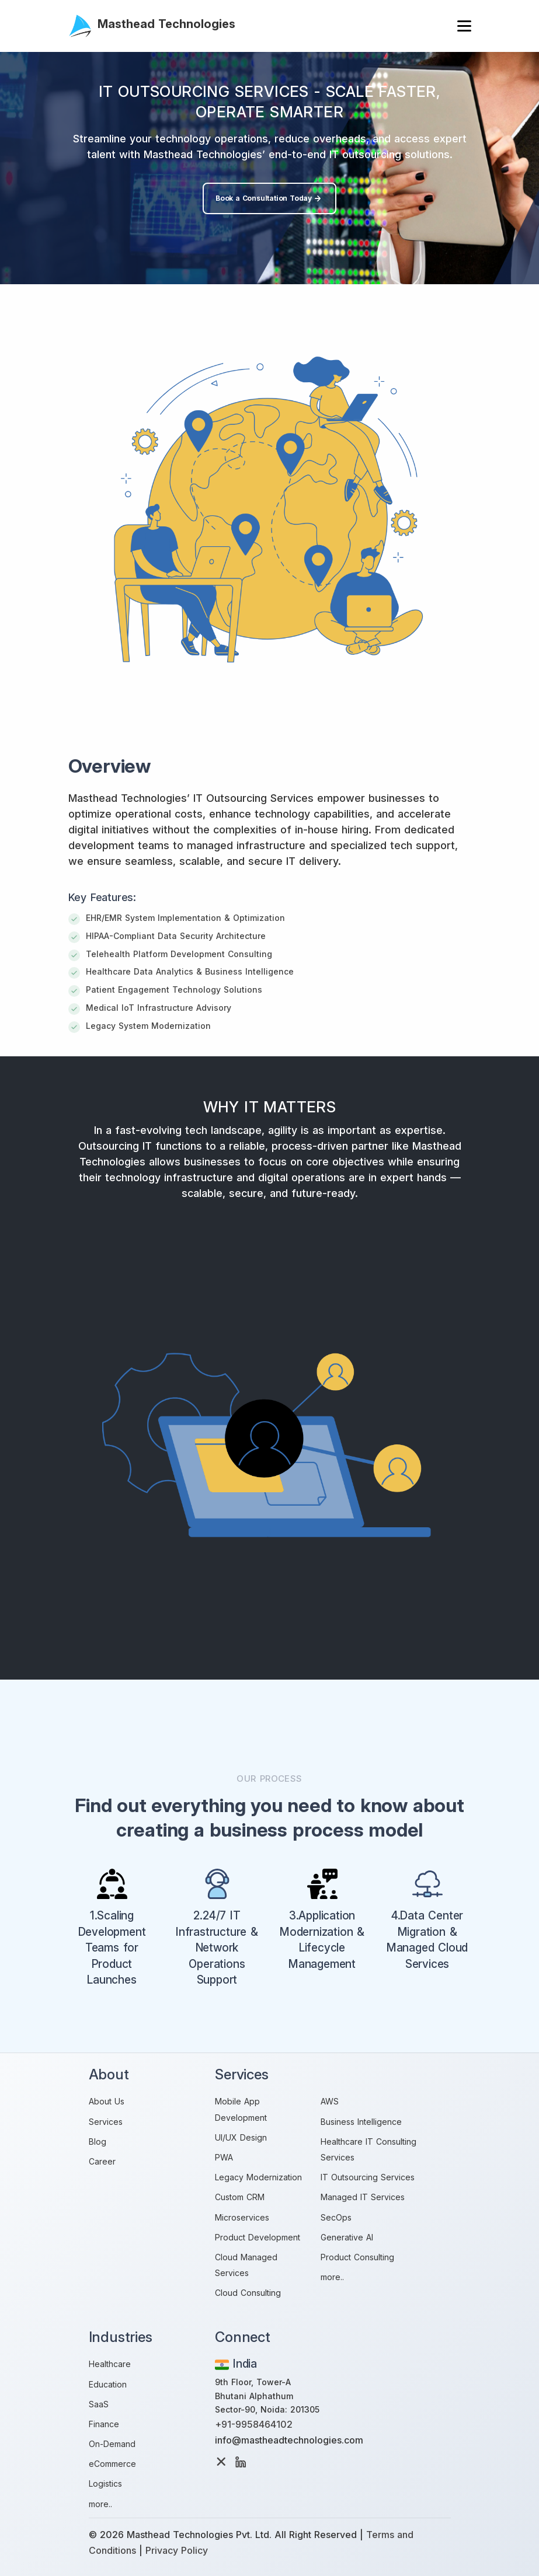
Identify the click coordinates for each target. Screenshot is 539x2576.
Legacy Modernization (258, 2177)
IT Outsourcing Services (368, 2177)
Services (106, 2122)
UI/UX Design (241, 2137)
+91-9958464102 (254, 2424)
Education (108, 2384)
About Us (106, 2101)
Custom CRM (240, 2197)
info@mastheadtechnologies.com (289, 2440)
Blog (97, 2141)
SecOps (336, 2217)
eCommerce (112, 2464)
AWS (330, 2101)
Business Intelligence (361, 2122)
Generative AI (347, 2237)
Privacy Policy (176, 2550)
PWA (224, 2157)
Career (102, 2161)
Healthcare (110, 2364)
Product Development (257, 2237)
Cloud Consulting (248, 2293)
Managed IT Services (363, 2197)
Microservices (242, 2217)
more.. (332, 2277)
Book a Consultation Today (269, 198)
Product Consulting (357, 2257)
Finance (104, 2424)
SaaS (99, 2404)
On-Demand (112, 2444)
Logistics (105, 2483)
